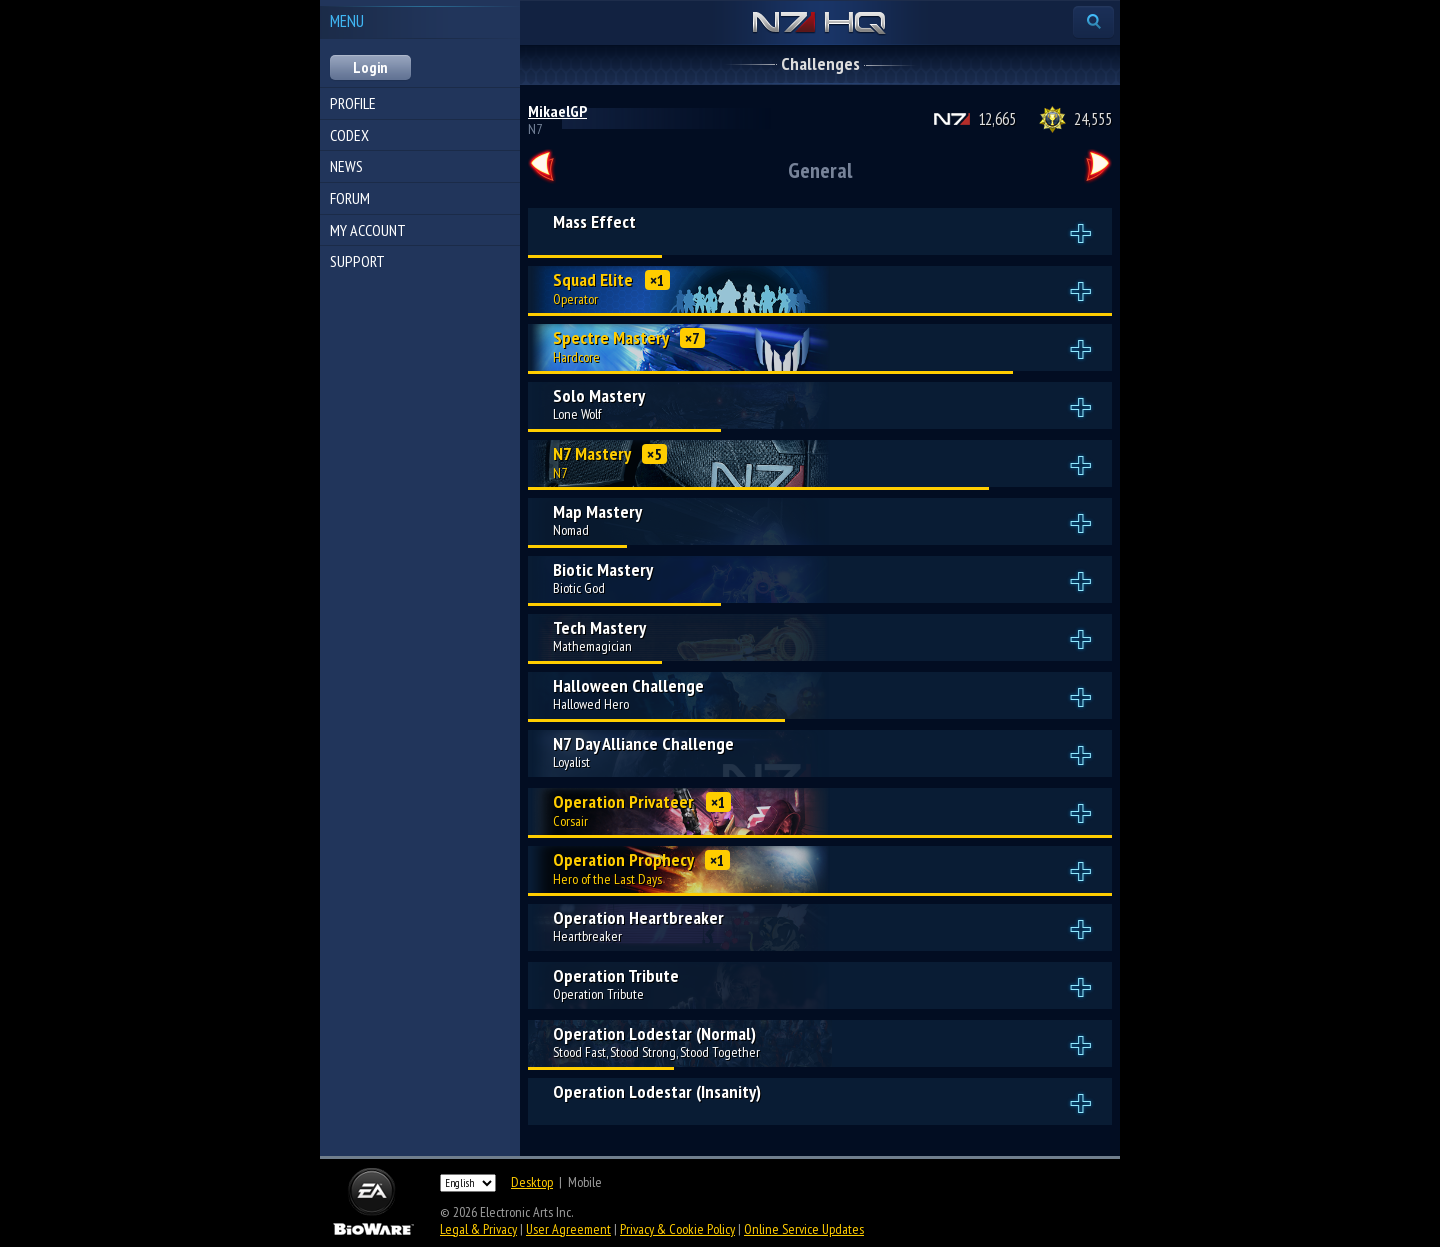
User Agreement (568, 1229)
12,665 (997, 119)
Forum (350, 198)
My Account (368, 230)
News (346, 166)
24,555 (1093, 119)
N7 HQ (819, 24)
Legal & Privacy (478, 1229)
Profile (353, 103)
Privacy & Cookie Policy (677, 1229)
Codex (349, 135)
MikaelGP (557, 111)
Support (357, 261)
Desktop (532, 1182)
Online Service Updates (804, 1229)
